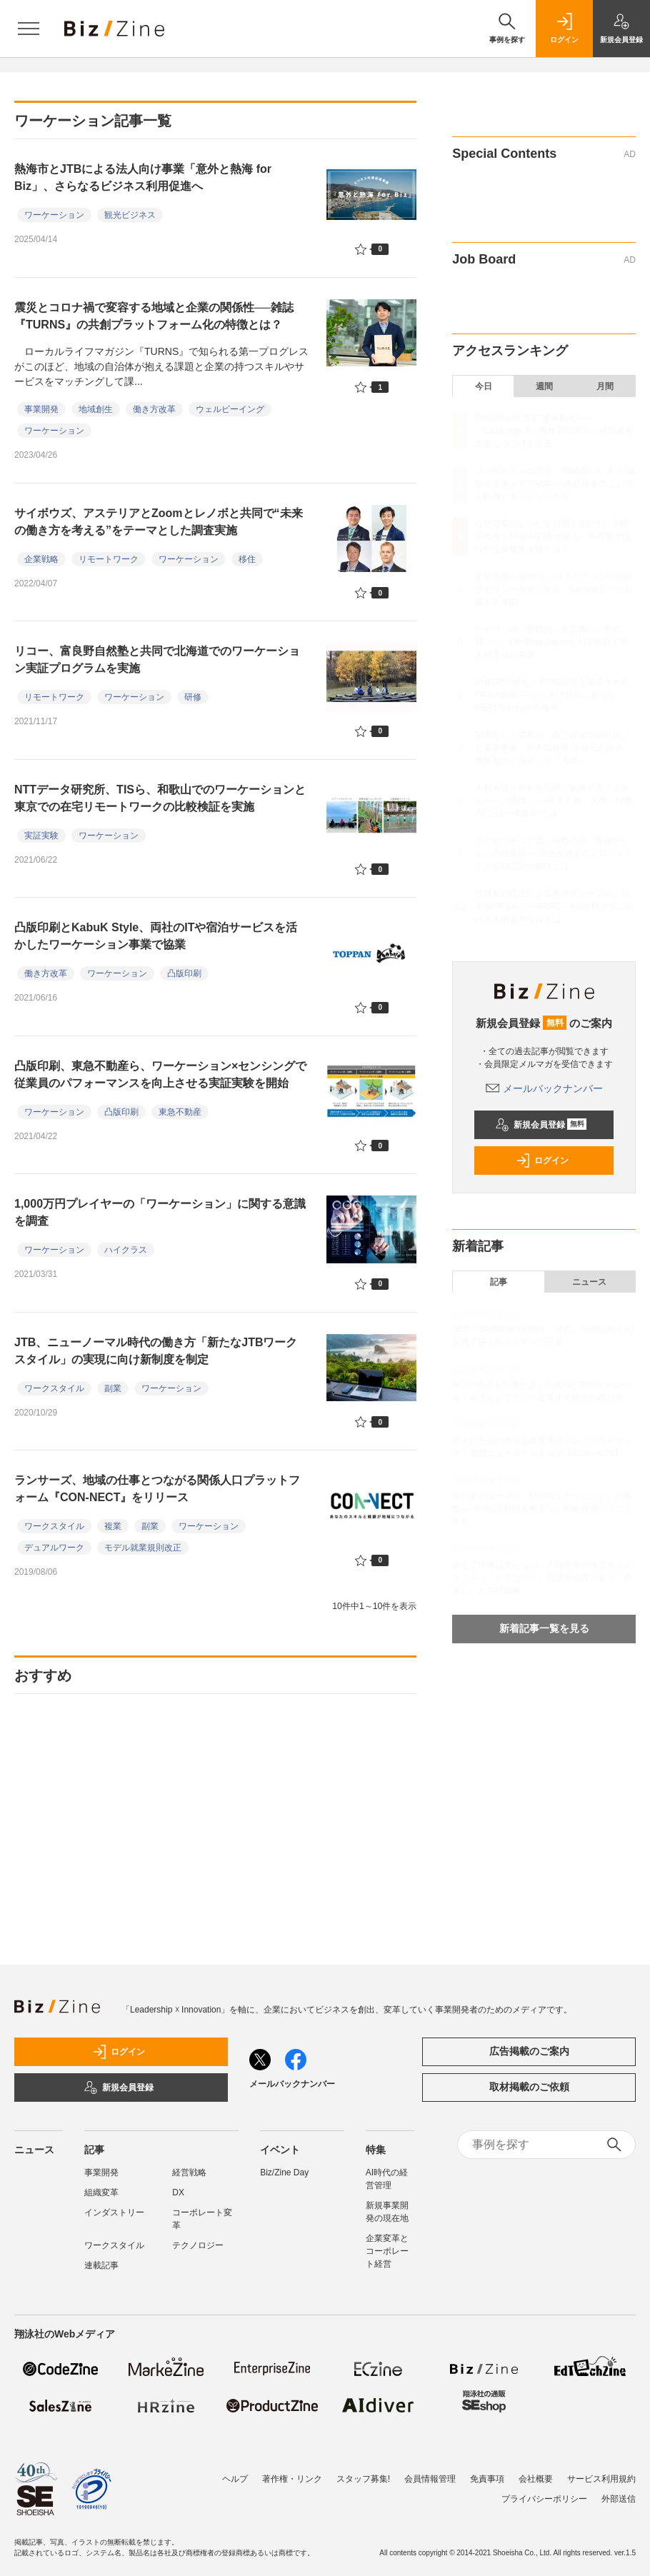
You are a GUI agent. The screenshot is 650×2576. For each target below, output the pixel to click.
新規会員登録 (541, 1125)
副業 (112, 1388)
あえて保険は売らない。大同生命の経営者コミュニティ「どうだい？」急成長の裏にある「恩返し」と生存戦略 (542, 1577)
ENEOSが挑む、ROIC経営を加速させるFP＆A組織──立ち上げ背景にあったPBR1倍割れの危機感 (552, 695)
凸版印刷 (184, 973)
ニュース (589, 1282)
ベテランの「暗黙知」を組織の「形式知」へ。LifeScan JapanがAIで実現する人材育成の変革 (551, 642)
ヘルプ (235, 2479)
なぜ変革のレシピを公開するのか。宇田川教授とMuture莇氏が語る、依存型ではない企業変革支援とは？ (552, 536)
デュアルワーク (54, 1548)
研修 (192, 697)
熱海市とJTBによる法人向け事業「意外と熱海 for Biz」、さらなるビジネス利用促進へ (142, 177)
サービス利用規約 (601, 2479)
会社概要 (536, 2479)
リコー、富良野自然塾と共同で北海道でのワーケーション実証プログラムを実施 (157, 659)
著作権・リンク (292, 2479)
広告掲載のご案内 (529, 2051)
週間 (544, 386)
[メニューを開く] (28, 28)
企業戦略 (41, 559)
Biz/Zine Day (284, 2172)
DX (178, 2192)
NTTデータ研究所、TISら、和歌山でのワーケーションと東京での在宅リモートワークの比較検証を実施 (160, 798)
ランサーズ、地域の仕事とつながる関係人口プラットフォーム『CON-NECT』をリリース (157, 1488)
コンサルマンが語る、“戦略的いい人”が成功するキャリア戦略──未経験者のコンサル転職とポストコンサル (555, 483)
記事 (498, 1282)
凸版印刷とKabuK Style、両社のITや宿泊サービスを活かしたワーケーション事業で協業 (155, 936)
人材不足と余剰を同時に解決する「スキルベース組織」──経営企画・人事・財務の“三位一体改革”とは (554, 800)
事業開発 (41, 409)
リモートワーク (109, 559)
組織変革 (101, 2192)
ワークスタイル (54, 1388)
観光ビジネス (130, 215)
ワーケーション (54, 215)
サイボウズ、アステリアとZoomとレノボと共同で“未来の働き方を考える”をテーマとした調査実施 (158, 521)
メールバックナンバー (544, 1088)
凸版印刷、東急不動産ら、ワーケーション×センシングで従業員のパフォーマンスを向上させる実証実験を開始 (160, 1074)
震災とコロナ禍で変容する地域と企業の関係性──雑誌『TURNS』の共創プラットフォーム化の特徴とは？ (154, 316)
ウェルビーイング (230, 409)
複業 (112, 1526)
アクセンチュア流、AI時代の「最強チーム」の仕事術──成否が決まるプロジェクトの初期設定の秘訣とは (554, 853)
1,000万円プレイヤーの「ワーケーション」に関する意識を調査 (160, 1212)
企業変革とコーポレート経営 (387, 2251)
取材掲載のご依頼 (529, 2087)
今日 (483, 386)
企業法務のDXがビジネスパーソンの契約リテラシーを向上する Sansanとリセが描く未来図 (554, 589)
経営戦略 (189, 2172)
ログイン (542, 1160)
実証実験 (41, 836)
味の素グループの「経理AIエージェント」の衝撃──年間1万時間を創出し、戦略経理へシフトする (542, 1509)
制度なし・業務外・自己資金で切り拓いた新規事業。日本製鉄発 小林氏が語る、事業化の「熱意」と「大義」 (553, 748)
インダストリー (114, 2212)
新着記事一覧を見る (544, 1628)
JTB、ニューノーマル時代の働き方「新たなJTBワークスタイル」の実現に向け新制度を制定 (155, 1350)
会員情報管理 (430, 2479)
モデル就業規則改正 (142, 1548)
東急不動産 (180, 1112)
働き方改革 (154, 409)
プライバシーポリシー (544, 2499)
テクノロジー (198, 2245)
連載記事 (101, 2265)
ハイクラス (125, 1250)
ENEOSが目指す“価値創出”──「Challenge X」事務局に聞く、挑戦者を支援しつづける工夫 (554, 430)
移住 (247, 559)
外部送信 (618, 2499)
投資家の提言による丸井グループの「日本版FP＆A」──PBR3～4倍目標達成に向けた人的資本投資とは (554, 906)
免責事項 (487, 2479)
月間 (605, 386)
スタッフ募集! (363, 2479)
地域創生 (96, 409)
